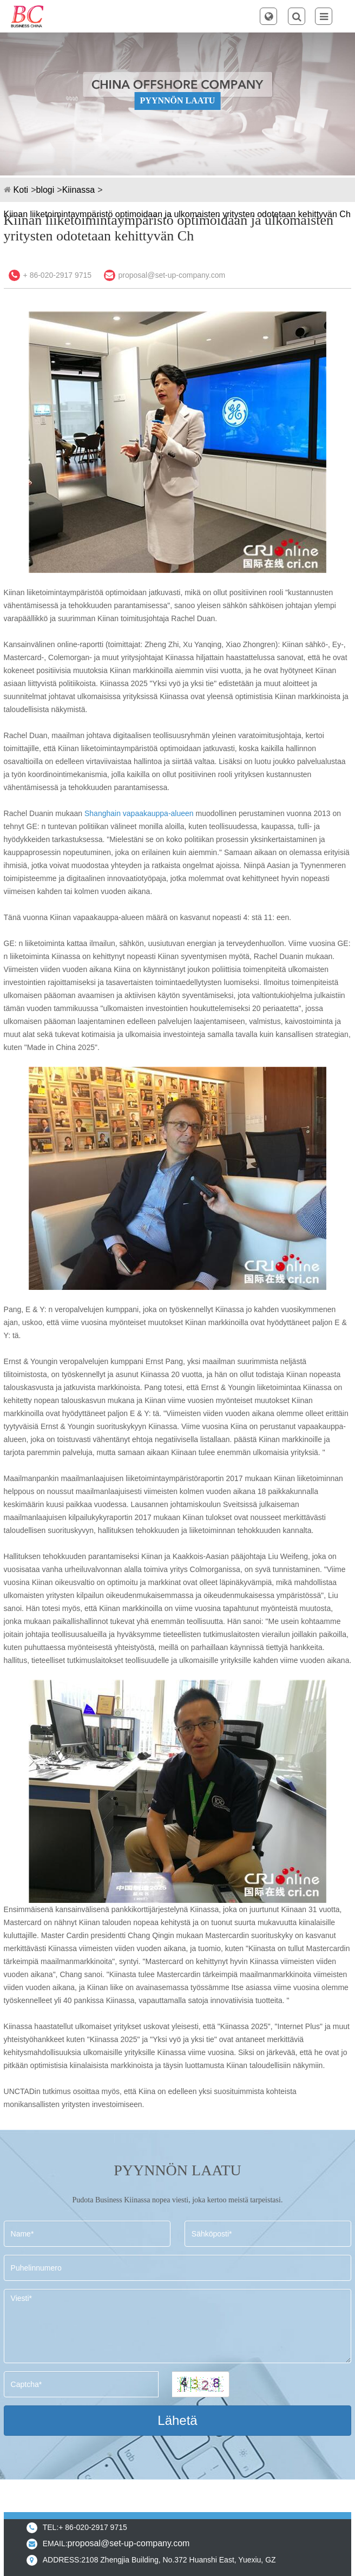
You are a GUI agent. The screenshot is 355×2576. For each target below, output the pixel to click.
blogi (45, 189)
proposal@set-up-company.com (172, 275)
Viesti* (178, 2326)
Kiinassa (78, 189)
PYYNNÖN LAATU (177, 100)
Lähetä (177, 2420)
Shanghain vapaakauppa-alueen (139, 813)
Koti (21, 189)
